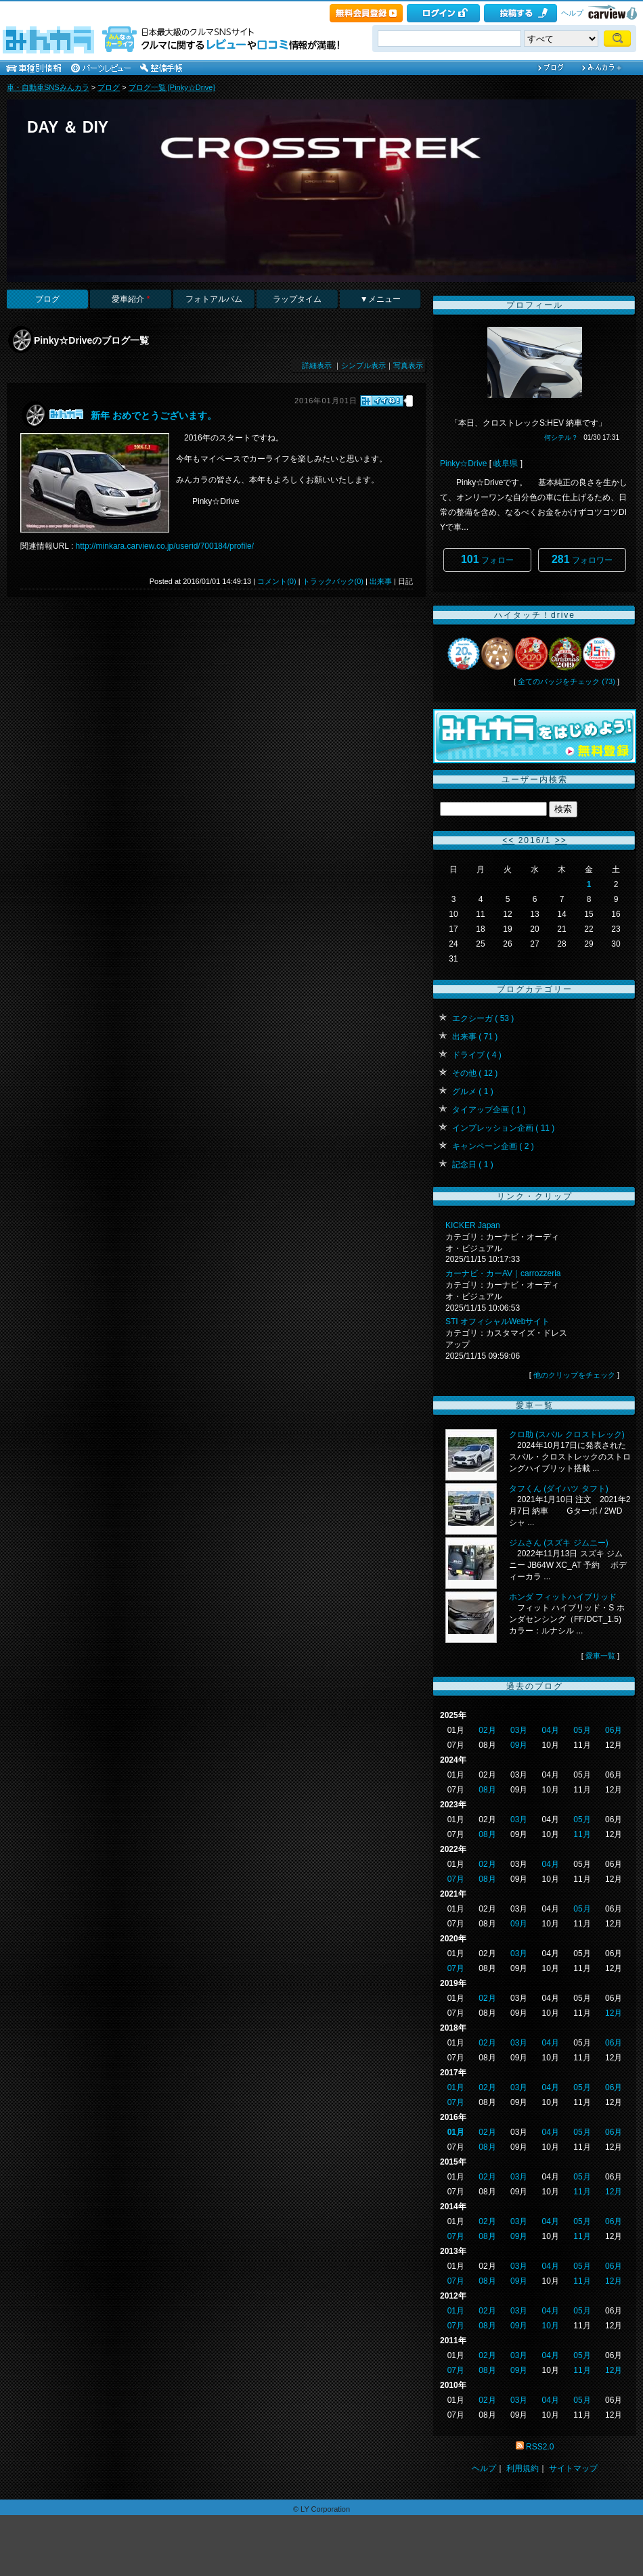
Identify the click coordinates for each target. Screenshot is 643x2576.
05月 (581, 1730)
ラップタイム (297, 299)
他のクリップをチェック (574, 1375)
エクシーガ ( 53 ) (483, 1018)
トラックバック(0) (333, 581)
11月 (581, 1834)
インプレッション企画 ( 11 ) (503, 1128)
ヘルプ (572, 13)
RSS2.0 (540, 2446)
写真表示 (408, 365)
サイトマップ (573, 2468)
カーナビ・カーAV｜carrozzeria (502, 1273)
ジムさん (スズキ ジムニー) (558, 1542)
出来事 (381, 581)
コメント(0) (276, 581)
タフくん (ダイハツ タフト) (558, 1488)
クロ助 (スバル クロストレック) (567, 1434)
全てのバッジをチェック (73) (566, 681)
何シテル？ (561, 437)
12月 (613, 2013)
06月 (613, 1730)
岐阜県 (505, 463)
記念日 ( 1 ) (472, 1164)
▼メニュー (380, 299)
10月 (550, 2325)
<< (508, 840)
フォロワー (582, 559)
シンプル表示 (363, 365)
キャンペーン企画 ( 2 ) (493, 1146)
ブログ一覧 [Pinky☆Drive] (172, 87)
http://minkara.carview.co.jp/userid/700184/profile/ (165, 546)
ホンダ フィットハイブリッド (563, 1597)
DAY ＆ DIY (67, 127)
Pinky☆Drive (463, 463)
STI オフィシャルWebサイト (497, 1321)
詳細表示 (317, 365)
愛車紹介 (131, 299)
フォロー (487, 559)
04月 (550, 1730)
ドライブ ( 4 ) (477, 1055)
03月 (518, 1730)
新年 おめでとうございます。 (154, 415)
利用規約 (522, 2468)
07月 (455, 1879)
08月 (487, 1789)
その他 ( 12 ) (474, 1073)
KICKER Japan (472, 1225)
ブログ (108, 87)
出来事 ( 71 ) (474, 1036)
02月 (487, 1730)
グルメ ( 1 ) (472, 1091)
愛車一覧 (600, 1656)
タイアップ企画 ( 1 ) (489, 1109)
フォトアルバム (213, 299)
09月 (518, 1745)
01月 (455, 2087)
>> (561, 840)
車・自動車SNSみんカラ (48, 87)
